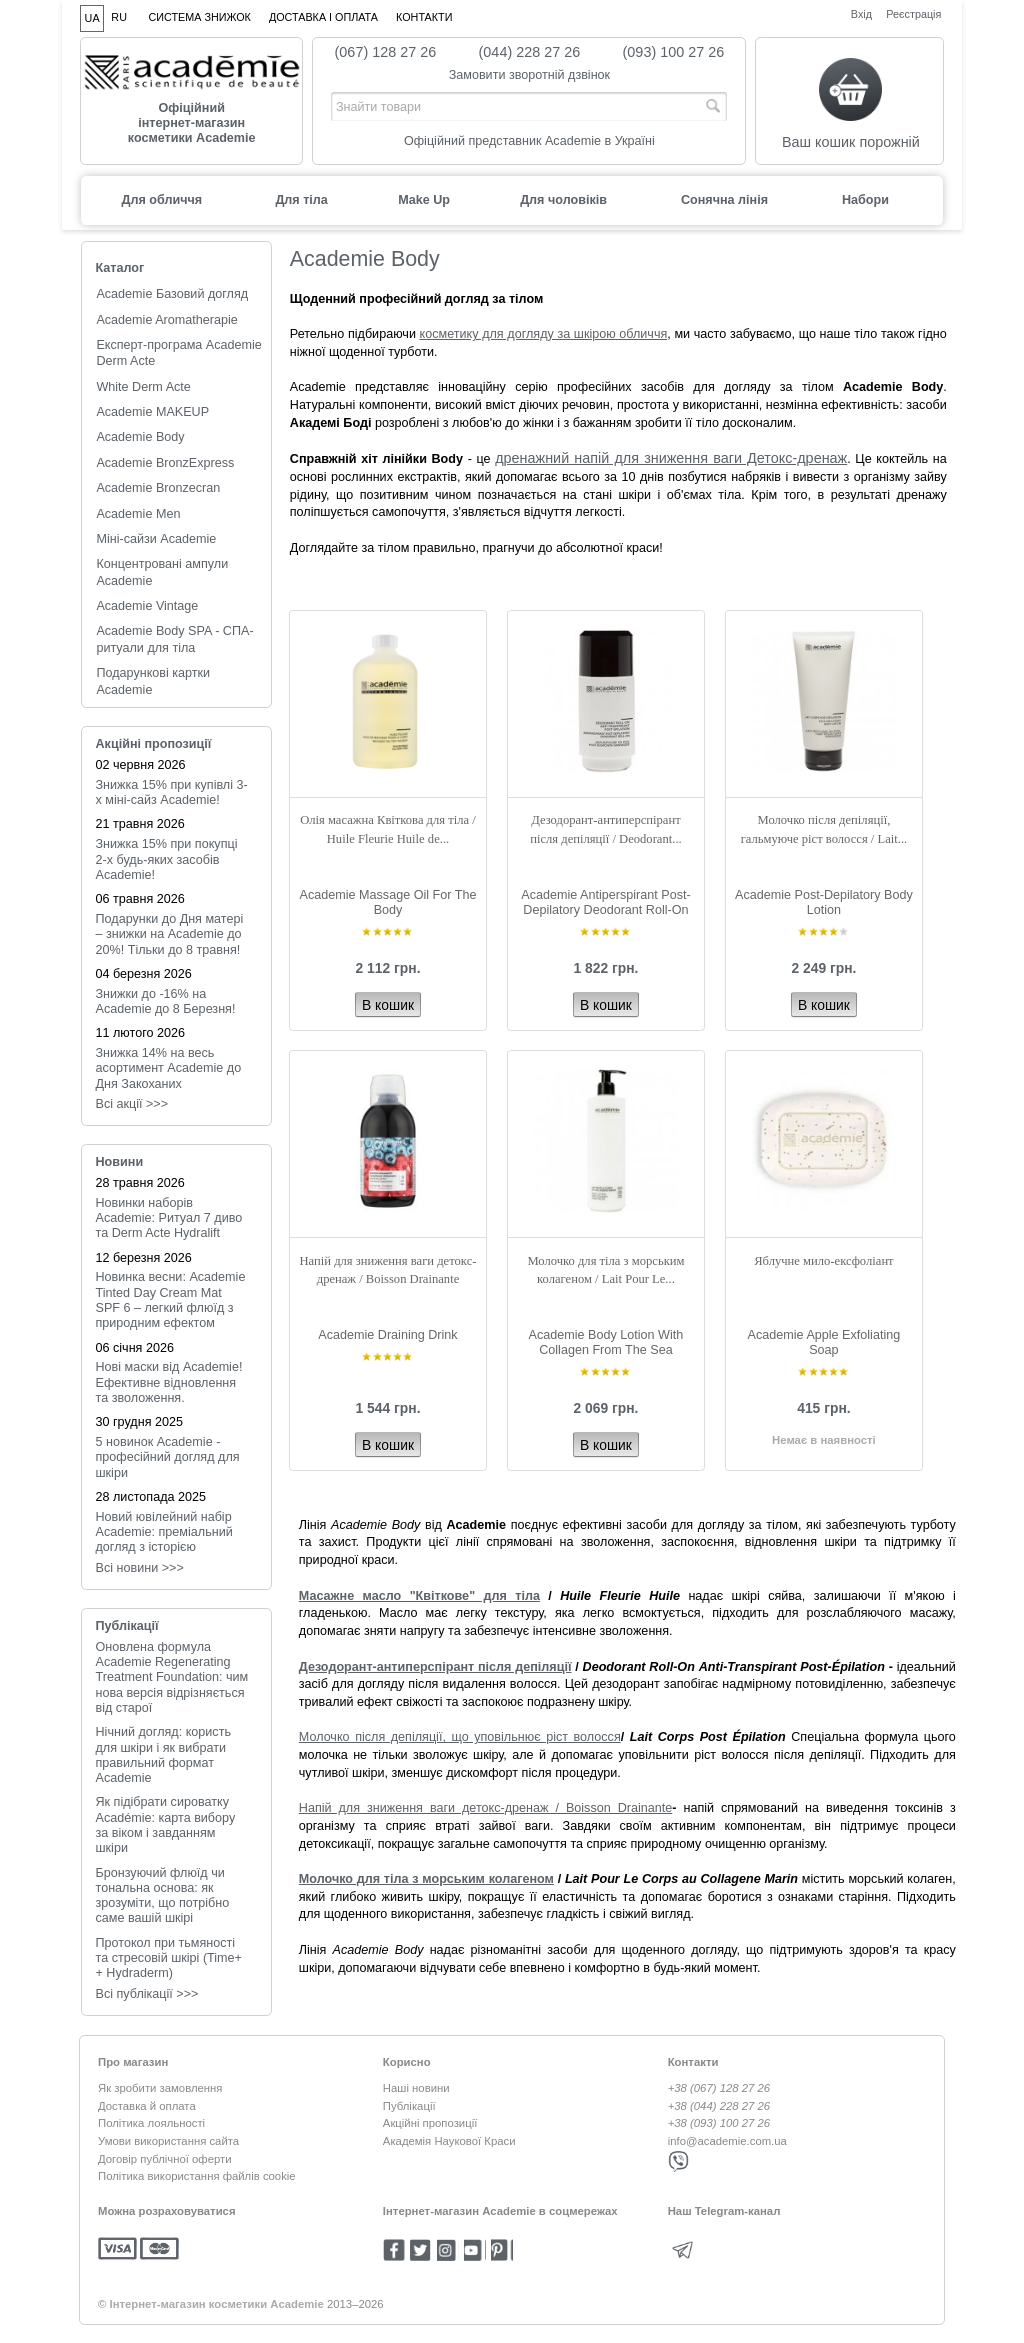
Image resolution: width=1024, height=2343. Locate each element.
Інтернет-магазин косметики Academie (217, 2304)
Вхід (861, 13)
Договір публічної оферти (165, 2159)
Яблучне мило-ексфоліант (823, 1261)
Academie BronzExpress (165, 463)
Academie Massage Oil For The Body (388, 902)
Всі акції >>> (132, 1104)
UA (92, 18)
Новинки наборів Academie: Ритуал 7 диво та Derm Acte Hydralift (169, 1218)
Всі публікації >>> (147, 1994)
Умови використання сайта (168, 2141)
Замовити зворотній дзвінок (530, 75)
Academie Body (140, 437)
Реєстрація (913, 13)
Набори (865, 200)
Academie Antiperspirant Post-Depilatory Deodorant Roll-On (605, 902)
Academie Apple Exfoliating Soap (824, 1342)
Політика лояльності (151, 2123)
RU (119, 17)
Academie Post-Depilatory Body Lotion (824, 902)
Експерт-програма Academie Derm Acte (178, 353)
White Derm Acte (143, 387)
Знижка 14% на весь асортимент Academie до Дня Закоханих (169, 1068)
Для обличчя (161, 200)
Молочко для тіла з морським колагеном (426, 1879)
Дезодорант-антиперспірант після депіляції (435, 1667)
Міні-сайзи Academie (156, 539)
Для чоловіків (563, 200)
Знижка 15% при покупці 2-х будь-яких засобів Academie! (167, 859)
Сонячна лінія (724, 200)
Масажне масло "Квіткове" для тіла (419, 1596)
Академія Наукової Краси (449, 2141)
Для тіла (301, 200)
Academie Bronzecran (158, 488)
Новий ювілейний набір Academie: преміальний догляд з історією (164, 1532)
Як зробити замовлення (160, 2088)
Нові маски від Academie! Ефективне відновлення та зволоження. (169, 1382)
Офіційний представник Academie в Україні (529, 141)
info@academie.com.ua (727, 2141)
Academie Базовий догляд (172, 294)
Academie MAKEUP (152, 412)
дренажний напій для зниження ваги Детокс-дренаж (671, 458)
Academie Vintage (147, 606)
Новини (120, 1162)
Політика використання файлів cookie (197, 2176)
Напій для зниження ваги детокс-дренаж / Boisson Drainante (485, 1808)
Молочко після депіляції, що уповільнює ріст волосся (460, 1737)
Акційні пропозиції (154, 744)
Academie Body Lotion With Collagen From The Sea (606, 1342)
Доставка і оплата (323, 17)
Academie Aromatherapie (166, 320)
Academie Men (138, 514)
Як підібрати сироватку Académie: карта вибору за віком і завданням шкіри (166, 1825)
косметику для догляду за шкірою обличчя (544, 334)
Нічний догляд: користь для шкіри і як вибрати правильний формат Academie (163, 1755)
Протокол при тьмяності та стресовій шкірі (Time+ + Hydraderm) (169, 1958)
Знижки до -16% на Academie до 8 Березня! (166, 1001)
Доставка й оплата (147, 2106)
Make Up (424, 200)
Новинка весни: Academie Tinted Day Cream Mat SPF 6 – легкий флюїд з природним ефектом (171, 1300)
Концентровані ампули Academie (162, 572)
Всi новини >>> (140, 1568)
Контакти (424, 17)
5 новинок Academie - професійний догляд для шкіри (168, 1457)
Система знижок (200, 17)
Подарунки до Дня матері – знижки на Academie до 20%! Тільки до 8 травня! (170, 934)
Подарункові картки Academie (153, 681)
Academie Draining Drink (387, 1335)
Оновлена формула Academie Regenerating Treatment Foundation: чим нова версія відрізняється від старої (172, 1677)
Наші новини (416, 2088)
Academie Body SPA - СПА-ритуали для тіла (174, 639)
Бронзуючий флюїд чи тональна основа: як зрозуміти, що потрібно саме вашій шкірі (163, 1896)
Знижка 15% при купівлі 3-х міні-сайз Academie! (172, 792)
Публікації (127, 1626)
